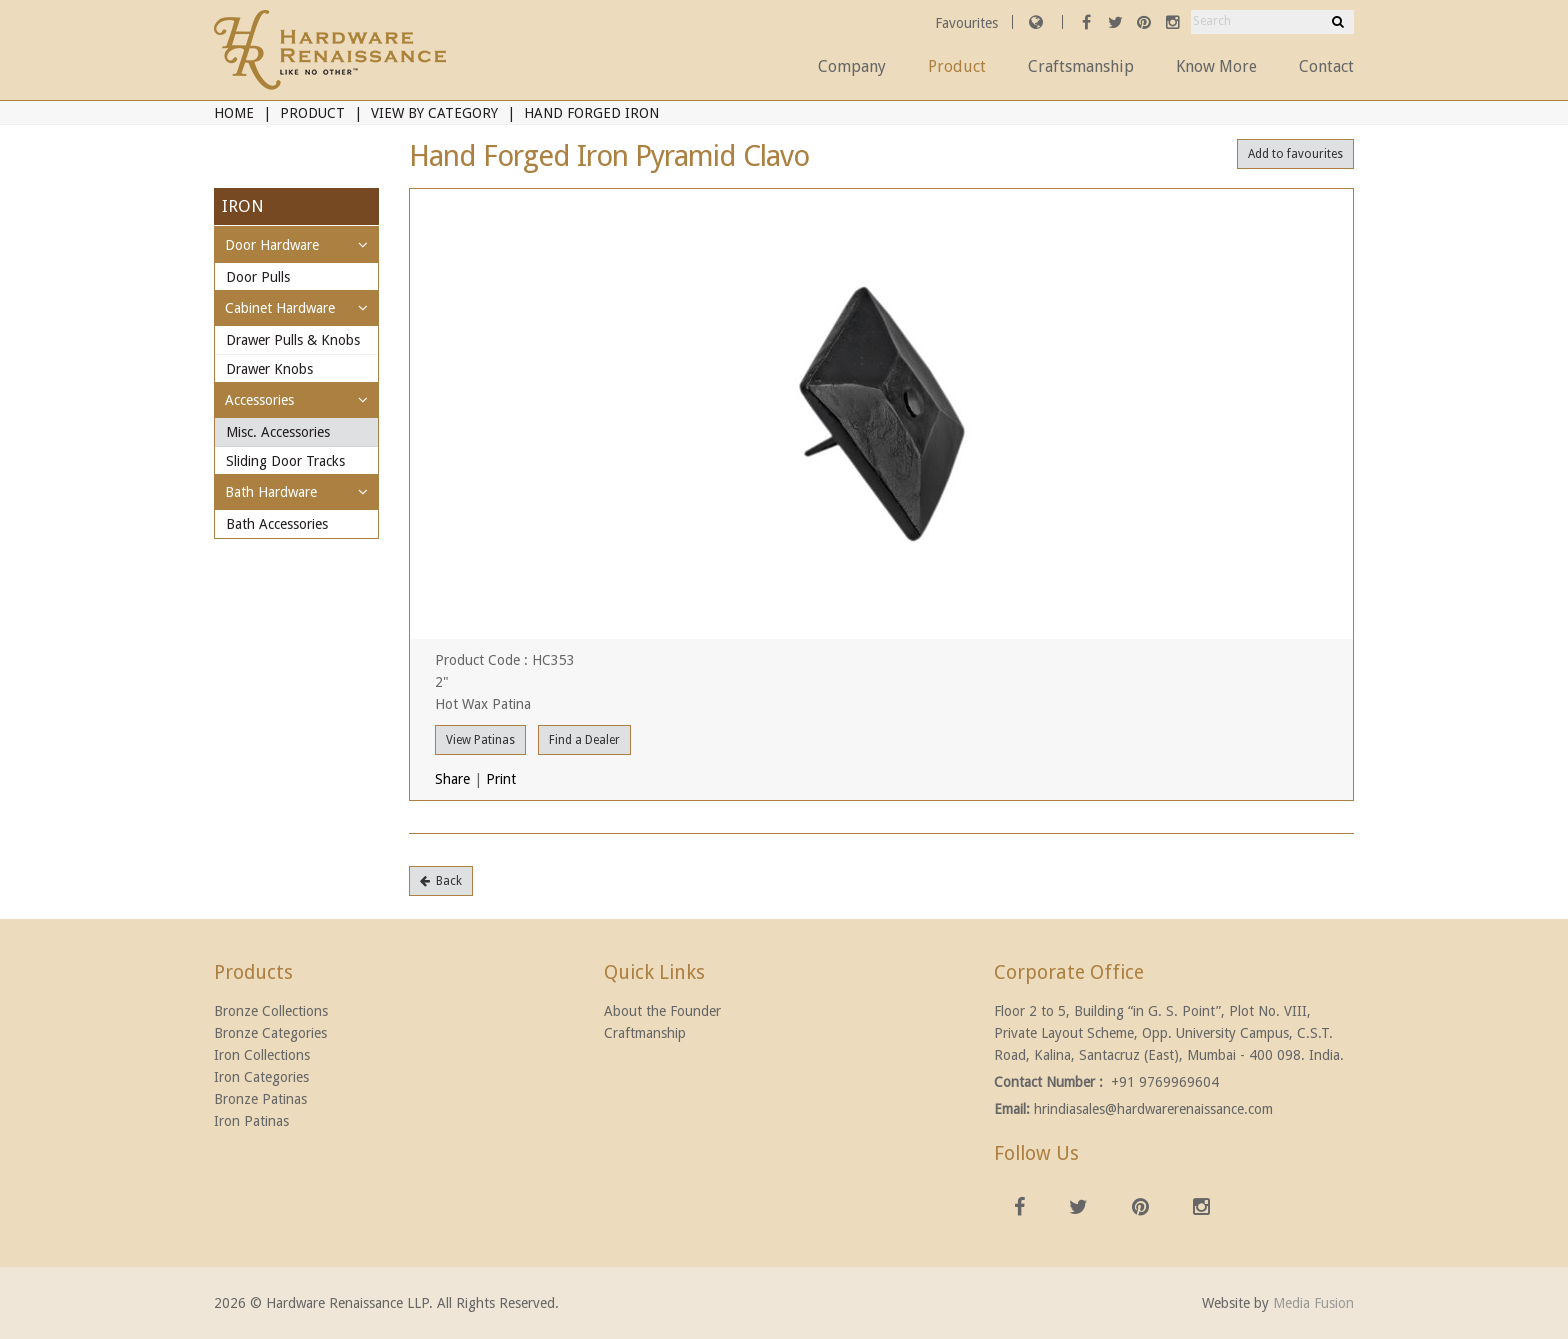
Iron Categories (261, 1077)
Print (501, 779)
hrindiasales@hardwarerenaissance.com (1153, 1109)
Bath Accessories (277, 524)
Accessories (259, 400)
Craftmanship (645, 1033)
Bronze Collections (271, 1011)
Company (852, 66)
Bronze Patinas (260, 1099)
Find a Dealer (584, 740)
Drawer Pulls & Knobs (293, 340)
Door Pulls (258, 277)
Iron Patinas (251, 1121)
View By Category (434, 113)
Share (452, 779)
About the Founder (662, 1011)
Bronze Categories (270, 1033)
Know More (1216, 66)
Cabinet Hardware (280, 308)
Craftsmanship (1081, 66)
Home (234, 113)
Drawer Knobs (269, 369)
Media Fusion (1313, 1303)
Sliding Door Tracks (285, 461)
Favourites (968, 23)
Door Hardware (272, 245)
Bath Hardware (271, 492)
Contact (1326, 66)
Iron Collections (262, 1055)
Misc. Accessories (278, 432)
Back (441, 881)
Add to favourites (1295, 154)
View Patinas (480, 740)
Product (957, 66)
